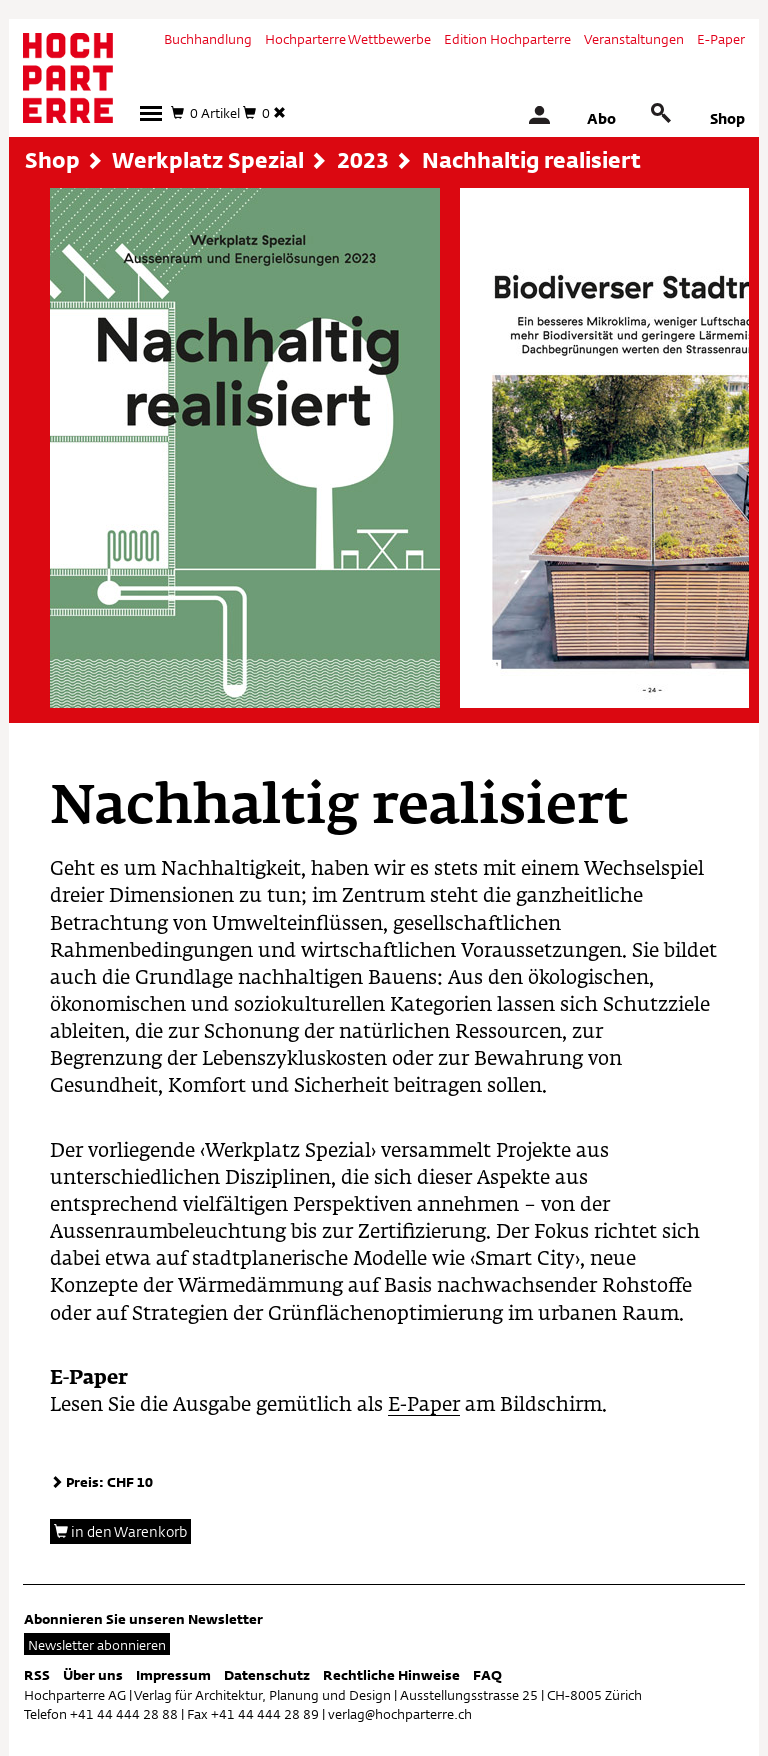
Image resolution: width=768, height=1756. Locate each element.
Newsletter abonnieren (97, 1645)
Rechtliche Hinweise (391, 1675)
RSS (37, 1675)
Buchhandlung (208, 39)
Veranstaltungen (634, 39)
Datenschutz (267, 1675)
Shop (727, 118)
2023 (363, 160)
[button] (151, 113)
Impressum (173, 1675)
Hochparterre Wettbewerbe (348, 39)
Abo (601, 118)
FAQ (487, 1675)
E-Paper (721, 39)
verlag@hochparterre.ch (400, 1714)
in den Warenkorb (120, 1531)
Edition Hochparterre (507, 39)
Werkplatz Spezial (208, 160)
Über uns (93, 1675)
